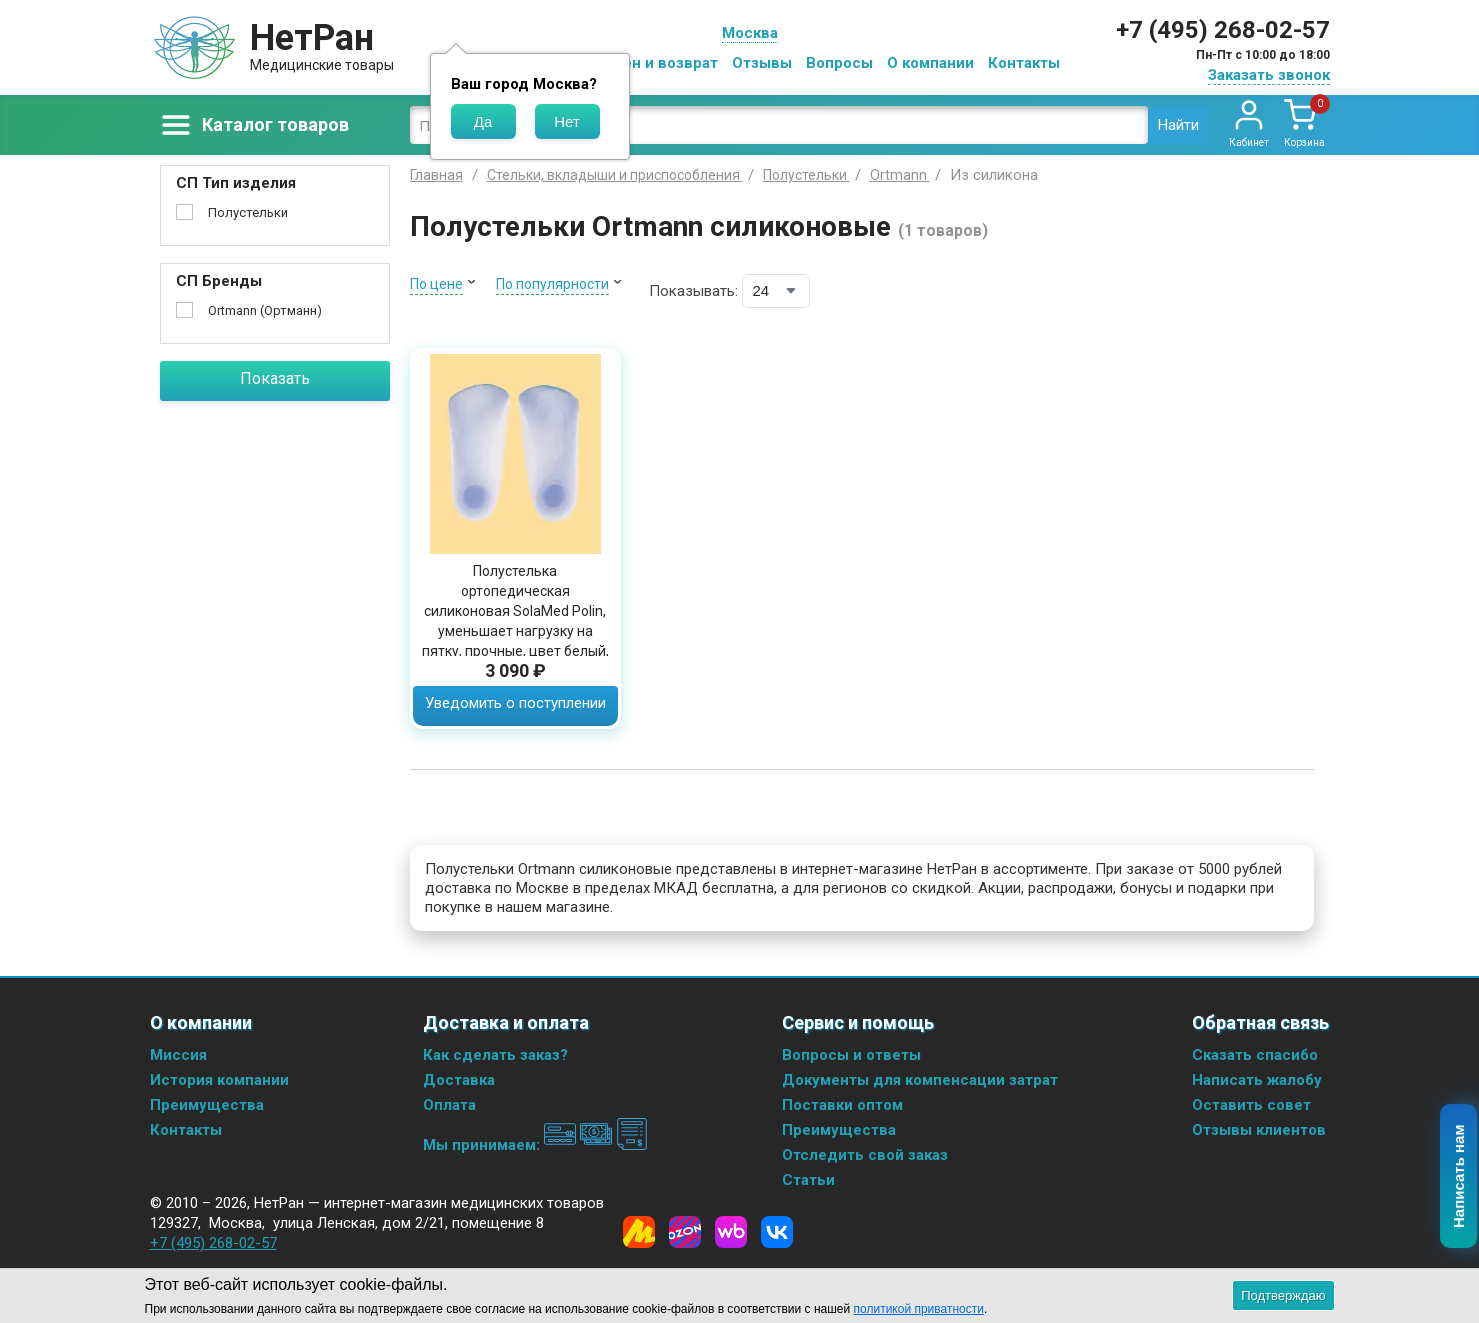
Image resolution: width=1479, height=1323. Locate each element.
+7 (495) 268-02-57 (1223, 30)
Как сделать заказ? (495, 1055)
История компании (219, 1080)
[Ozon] (685, 1232)
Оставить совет (1251, 1105)
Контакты (1024, 63)
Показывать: (693, 291)
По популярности (552, 284)
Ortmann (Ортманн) (265, 310)
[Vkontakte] (777, 1232)
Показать (275, 378)
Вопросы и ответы (851, 1055)
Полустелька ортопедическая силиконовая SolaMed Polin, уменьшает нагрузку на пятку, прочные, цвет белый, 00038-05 (515, 621)
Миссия (178, 1055)
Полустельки (248, 212)
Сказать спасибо (1255, 1055)
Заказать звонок (1269, 75)
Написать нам (1459, 1177)
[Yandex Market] (639, 1232)
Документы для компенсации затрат (920, 1080)
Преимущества (207, 1105)
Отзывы (762, 63)
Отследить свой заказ (865, 1155)
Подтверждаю (1283, 1295)
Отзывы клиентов (1259, 1130)
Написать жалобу (1257, 1080)
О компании (930, 63)
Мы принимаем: (535, 1145)
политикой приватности (919, 1309)
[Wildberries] (731, 1232)
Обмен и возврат (655, 63)
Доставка (459, 1080)
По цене (436, 284)
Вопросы (839, 63)
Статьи (808, 1180)
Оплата (449, 1105)
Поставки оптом (842, 1105)
